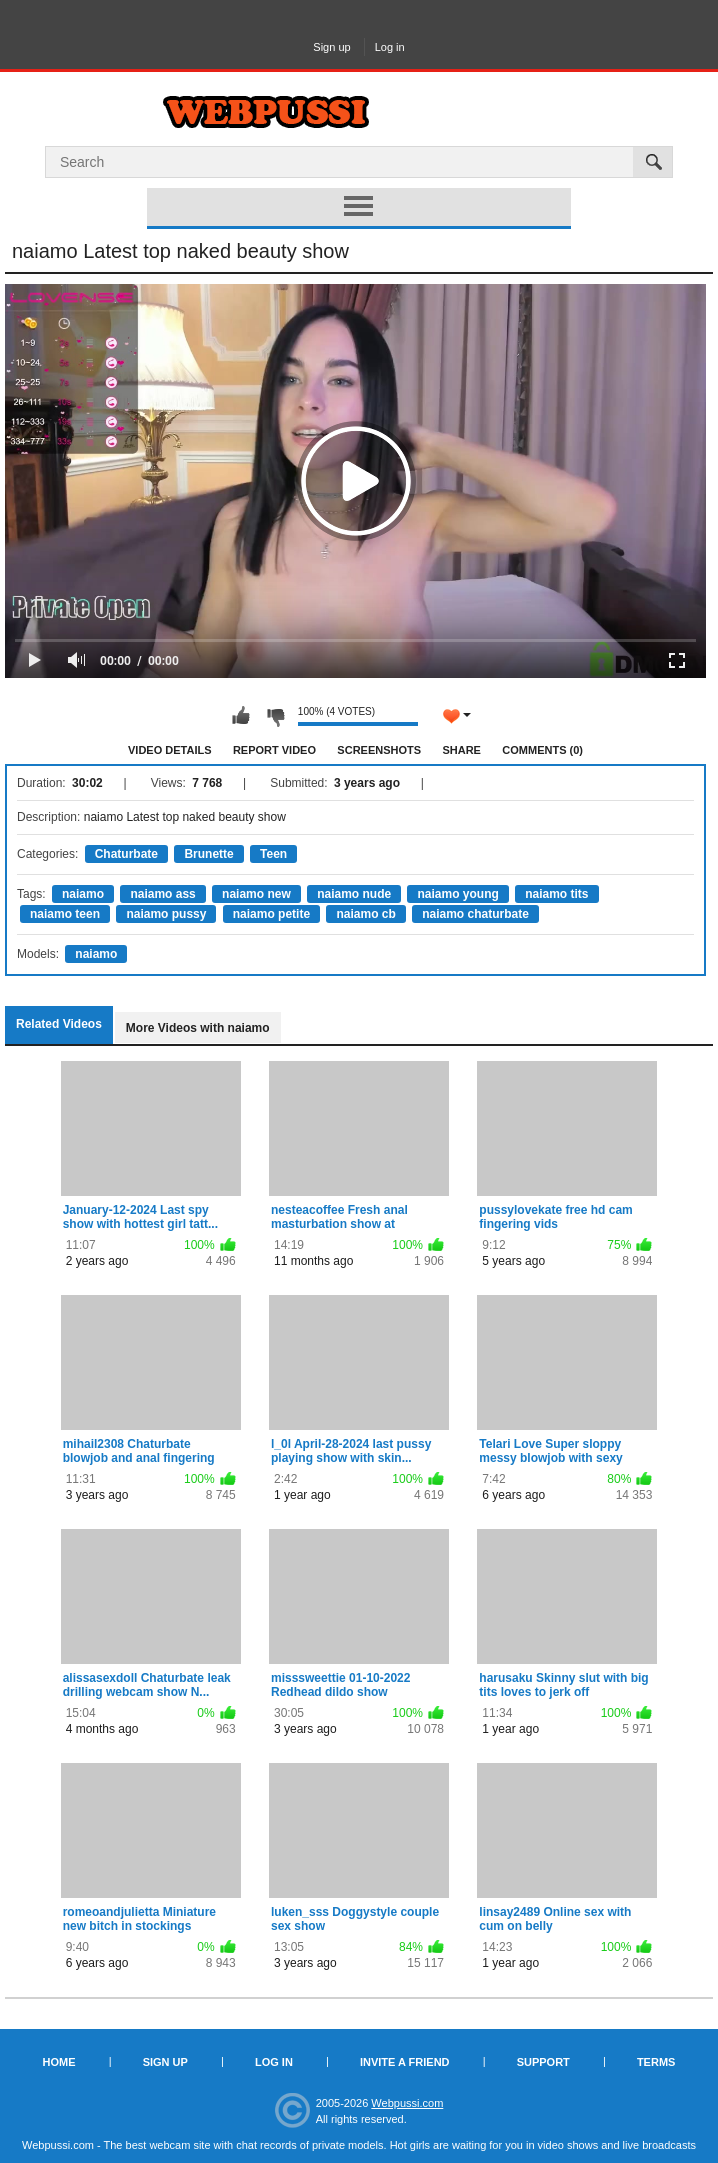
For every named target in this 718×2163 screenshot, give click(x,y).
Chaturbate (126, 854)
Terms (656, 2062)
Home (59, 2062)
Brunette (208, 854)
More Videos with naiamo (198, 1028)
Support (543, 2062)
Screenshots (379, 750)
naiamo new (256, 894)
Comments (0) (542, 750)
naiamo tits (556, 894)
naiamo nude (354, 894)
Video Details (170, 750)
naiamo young (457, 894)
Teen (273, 854)
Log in (390, 47)
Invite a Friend (405, 2062)
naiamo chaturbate (475, 914)
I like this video (241, 716)
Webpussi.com (407, 2103)
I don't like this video (275, 716)
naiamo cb (365, 914)
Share (461, 750)
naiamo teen (65, 914)
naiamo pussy (166, 914)
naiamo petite (271, 914)
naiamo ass (162, 894)
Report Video (274, 750)
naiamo (83, 894)
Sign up (331, 47)
